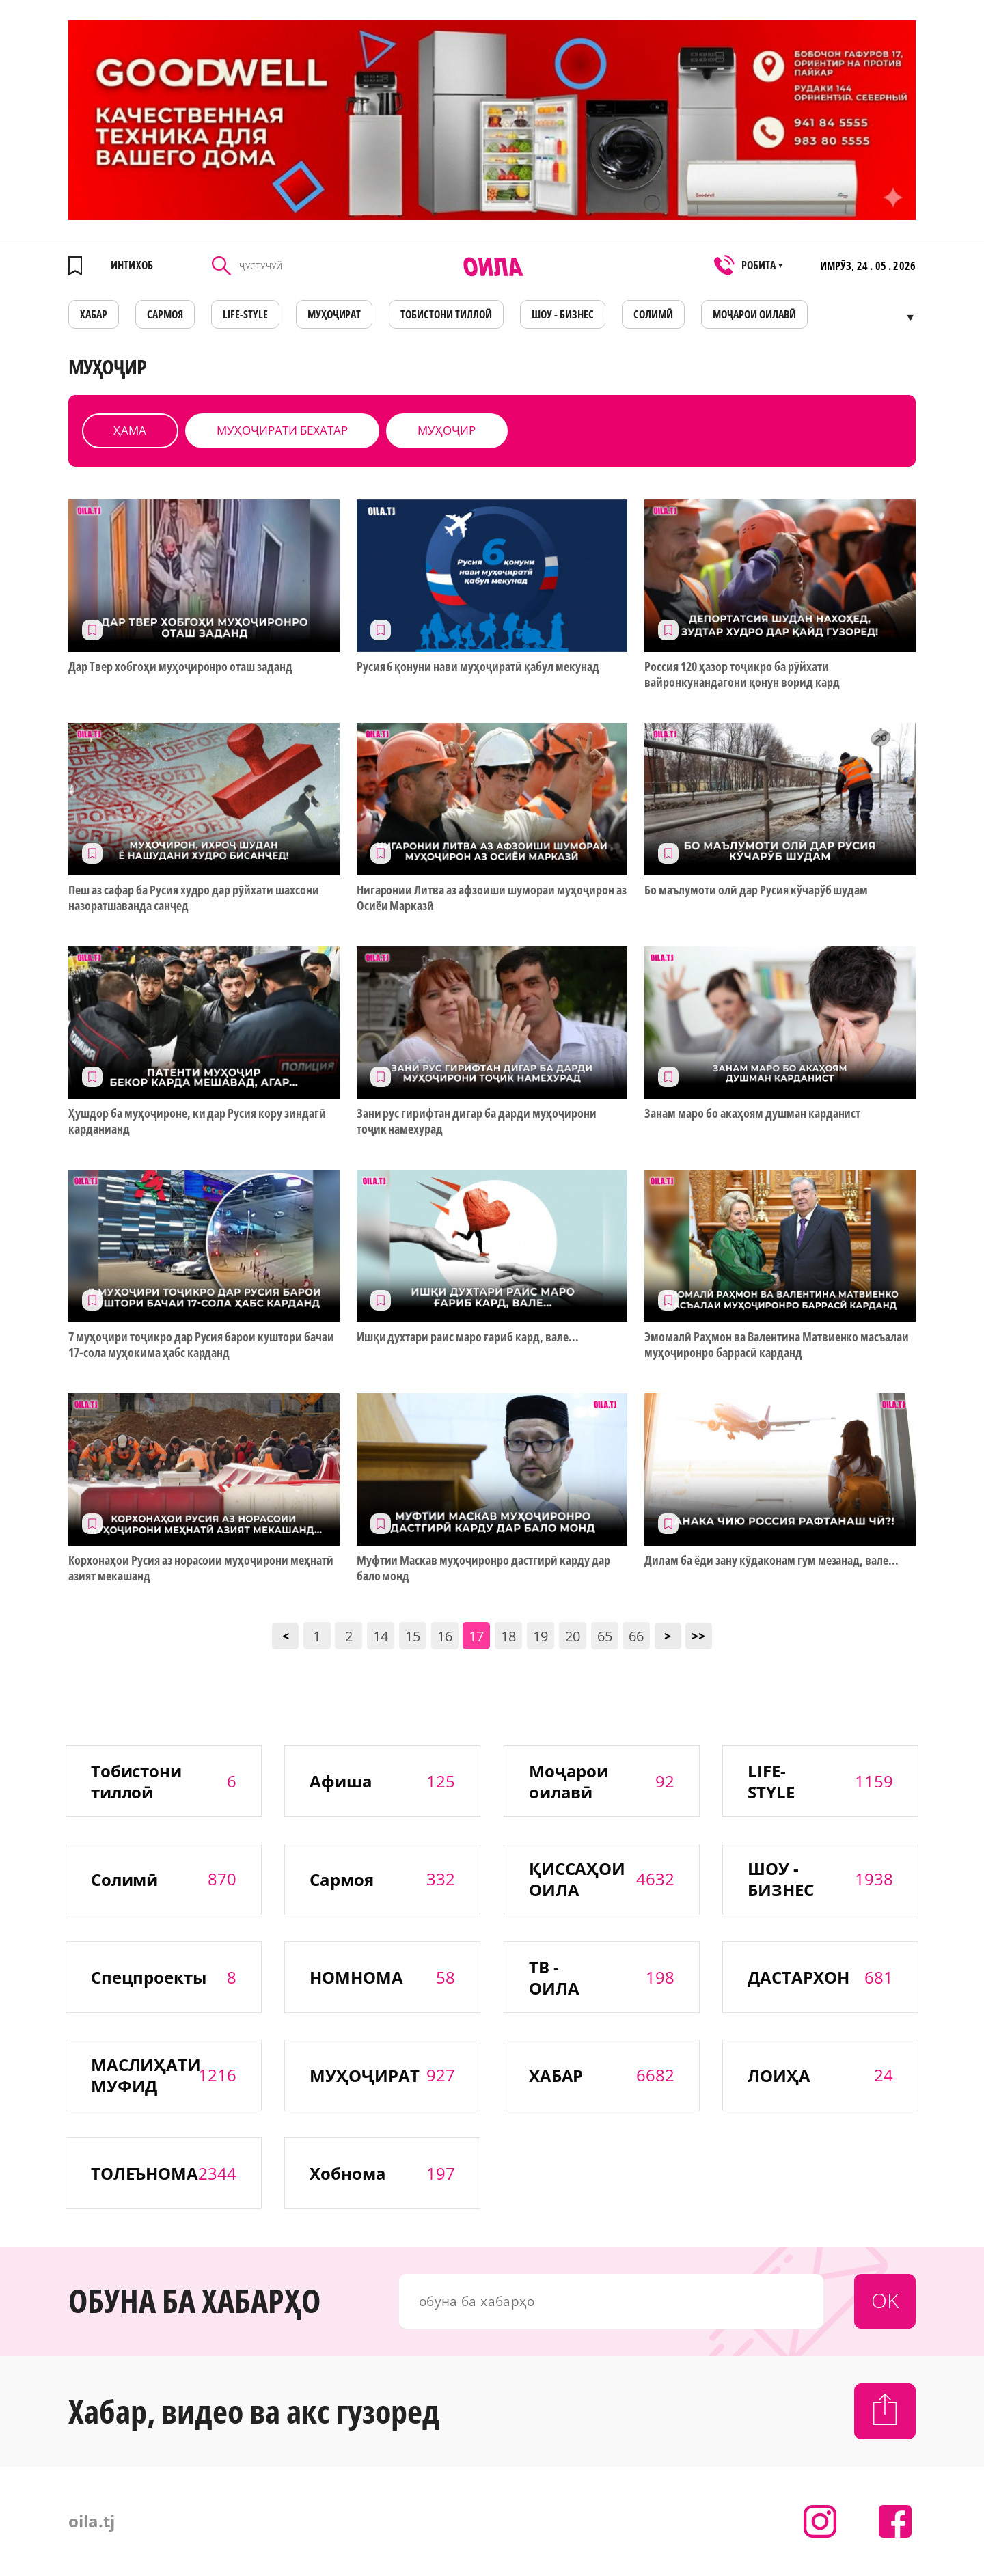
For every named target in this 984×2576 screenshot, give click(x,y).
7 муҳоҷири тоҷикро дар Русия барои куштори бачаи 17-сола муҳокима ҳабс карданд (201, 1344)
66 (636, 1636)
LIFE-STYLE (245, 314)
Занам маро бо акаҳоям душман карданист (752, 1113)
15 (412, 1636)
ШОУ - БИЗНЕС (563, 314)
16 (444, 1636)
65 (604, 1636)
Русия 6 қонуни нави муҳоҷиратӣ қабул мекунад (478, 666)
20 (572, 1636)
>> (698, 1636)
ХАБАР (93, 314)
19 (540, 1636)
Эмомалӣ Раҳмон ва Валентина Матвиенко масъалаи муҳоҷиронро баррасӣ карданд (776, 1344)
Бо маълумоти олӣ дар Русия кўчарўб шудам (756, 890)
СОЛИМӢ (653, 314)
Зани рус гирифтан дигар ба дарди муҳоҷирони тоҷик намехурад (477, 1121)
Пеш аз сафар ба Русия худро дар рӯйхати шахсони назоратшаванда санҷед (193, 898)
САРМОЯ (165, 314)
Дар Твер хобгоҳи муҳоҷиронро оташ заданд (180, 666)
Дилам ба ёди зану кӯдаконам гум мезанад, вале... (771, 1560)
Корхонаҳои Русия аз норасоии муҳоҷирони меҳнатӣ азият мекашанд (200, 1568)
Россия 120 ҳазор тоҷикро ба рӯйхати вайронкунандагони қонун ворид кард (741, 674)
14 (380, 1636)
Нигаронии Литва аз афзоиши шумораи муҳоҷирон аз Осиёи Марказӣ (492, 898)
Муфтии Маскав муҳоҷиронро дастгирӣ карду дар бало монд (483, 1568)
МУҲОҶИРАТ (334, 314)
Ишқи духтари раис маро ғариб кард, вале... (468, 1337)
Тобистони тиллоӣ (446, 314)
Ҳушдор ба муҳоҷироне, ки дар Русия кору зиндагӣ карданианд (197, 1121)
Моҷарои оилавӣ (754, 314)
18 (508, 1636)
